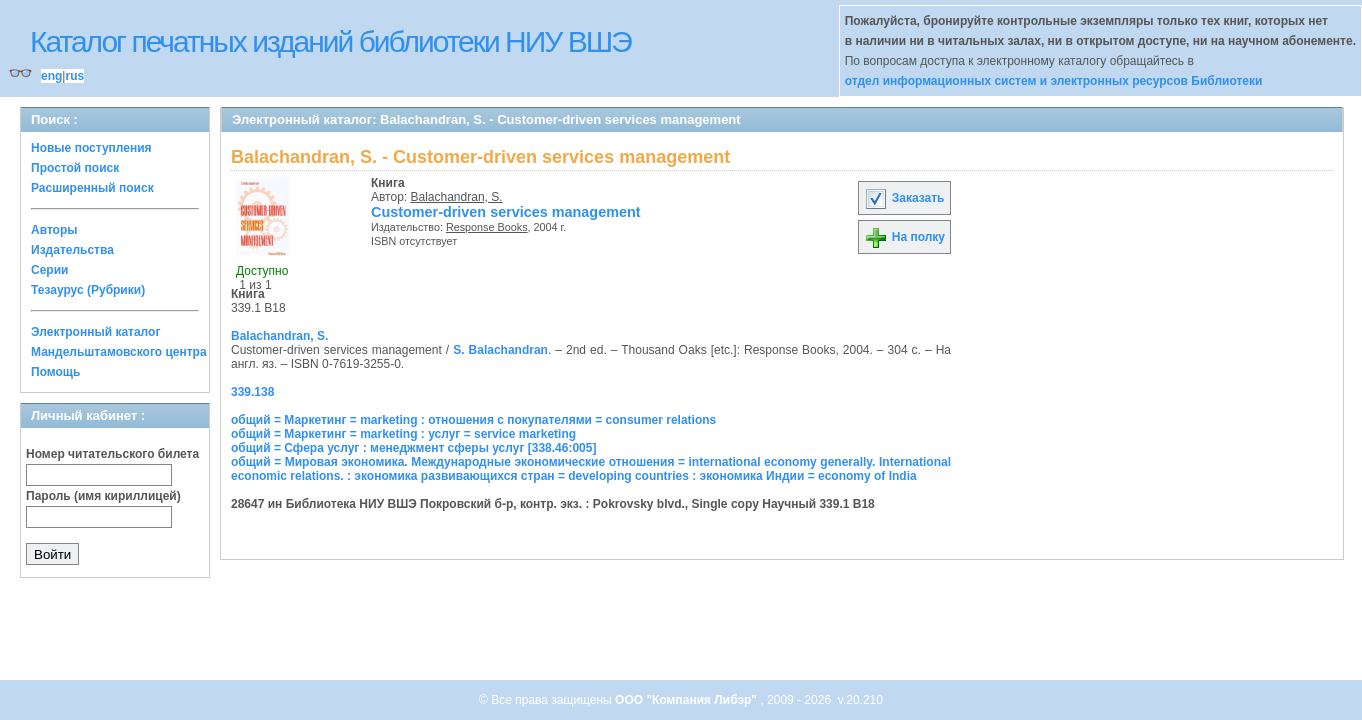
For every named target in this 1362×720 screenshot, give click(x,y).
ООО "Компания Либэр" (687, 700)
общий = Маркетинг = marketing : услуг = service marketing (403, 434)
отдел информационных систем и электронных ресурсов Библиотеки (1054, 81)
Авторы (54, 230)
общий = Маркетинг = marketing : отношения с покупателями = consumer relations (473, 420)
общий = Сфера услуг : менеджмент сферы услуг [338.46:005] (413, 448)
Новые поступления (91, 148)
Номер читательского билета (112, 454)
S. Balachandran (500, 350)
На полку (904, 237)
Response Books (487, 227)
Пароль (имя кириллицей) (103, 496)
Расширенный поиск (92, 188)
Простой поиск (75, 168)
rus (74, 76)
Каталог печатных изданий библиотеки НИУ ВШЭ (330, 41)
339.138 (252, 392)
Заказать (904, 198)
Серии (49, 270)
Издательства (72, 250)
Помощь (55, 372)
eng (51, 76)
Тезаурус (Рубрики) (88, 290)
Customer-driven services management (506, 212)
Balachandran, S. (457, 197)
